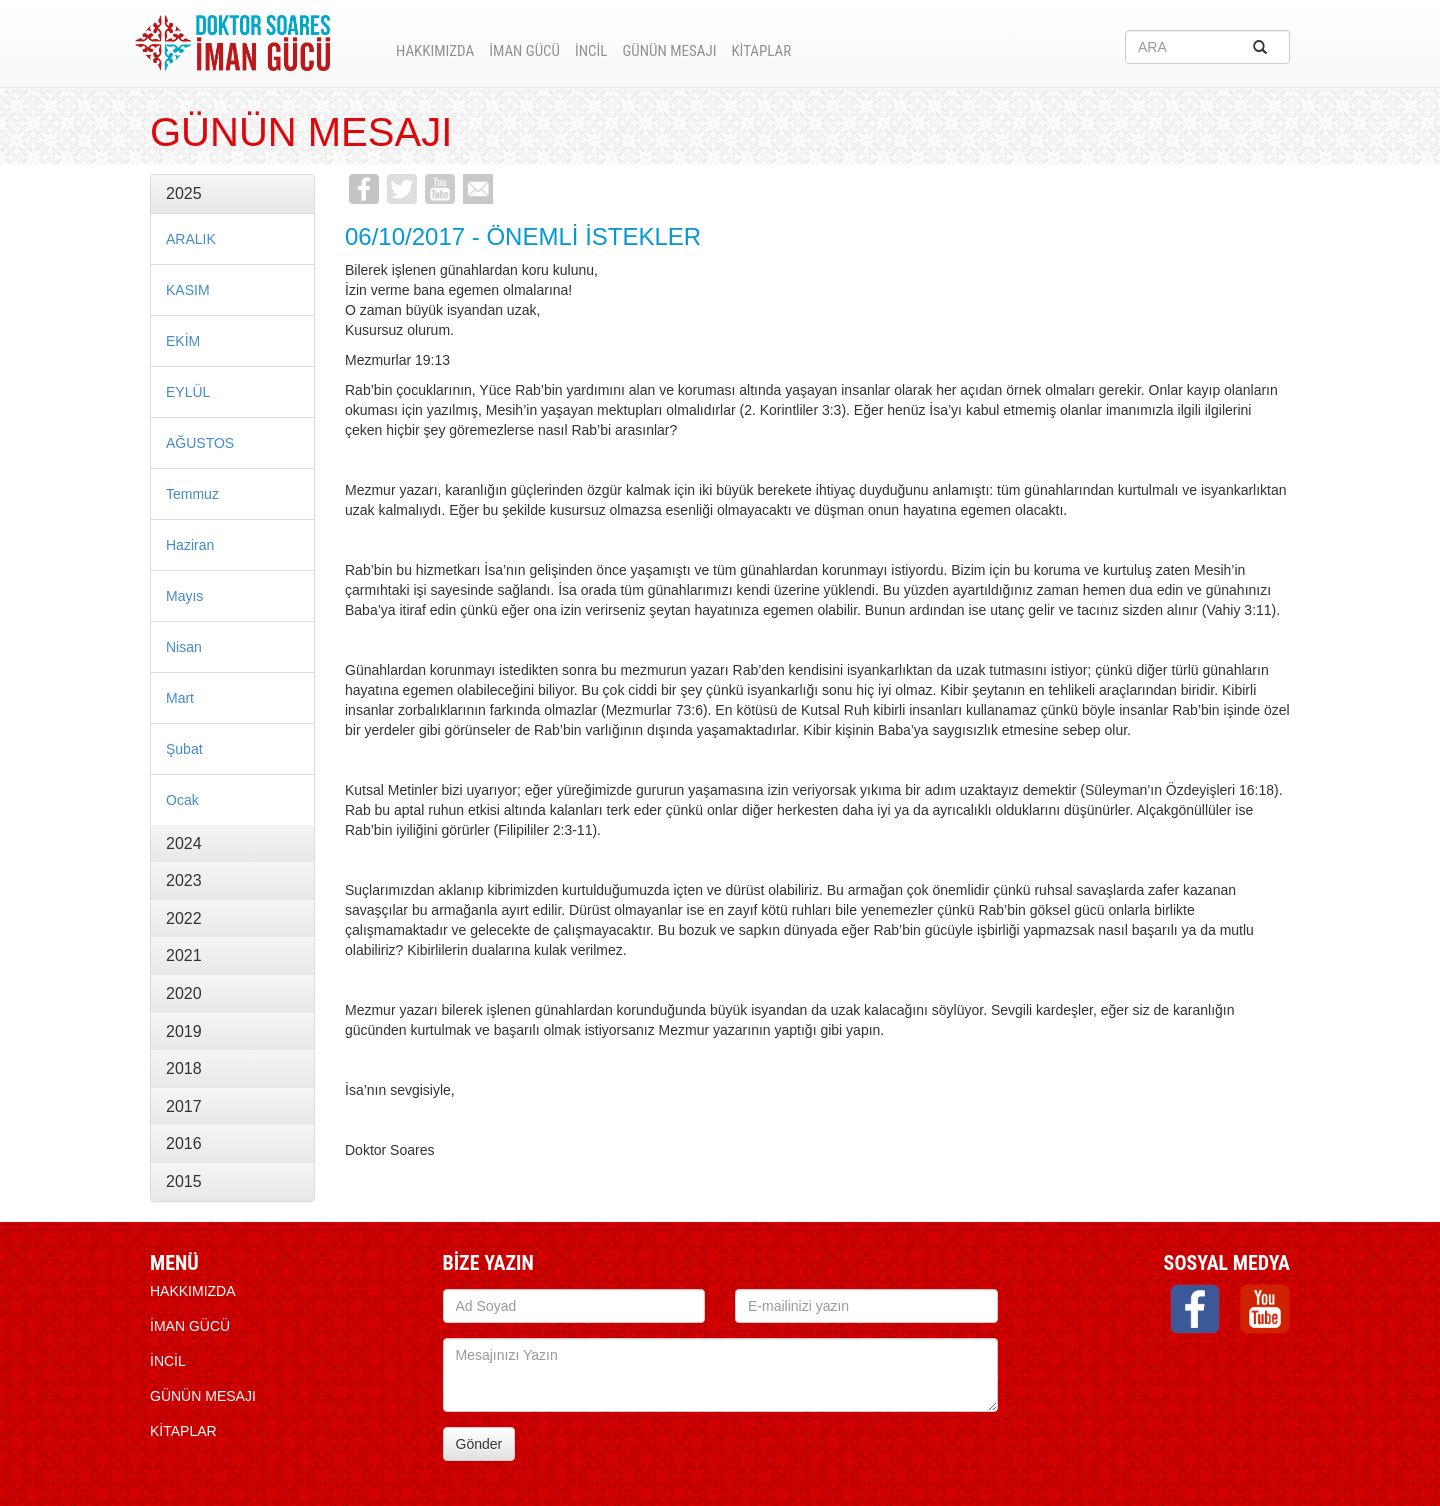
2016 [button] (184, 1143)
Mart (180, 698)
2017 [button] (184, 1106)
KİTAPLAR (761, 51)
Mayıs (184, 596)
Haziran (190, 545)
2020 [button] (184, 993)
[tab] (232, 194)
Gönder (479, 1444)
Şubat (184, 749)
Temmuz (192, 494)
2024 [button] (184, 843)
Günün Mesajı (669, 51)
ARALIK (191, 239)
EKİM (183, 341)
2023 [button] (184, 880)
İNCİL (591, 51)
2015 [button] (184, 1181)
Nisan (184, 647)
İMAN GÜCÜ (524, 51)
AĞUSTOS (200, 443)
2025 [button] (184, 193)
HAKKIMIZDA (435, 51)
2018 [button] (184, 1068)
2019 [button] (184, 1031)
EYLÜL (188, 392)
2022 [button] (184, 918)
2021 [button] (184, 955)
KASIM (188, 290)
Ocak (182, 800)
